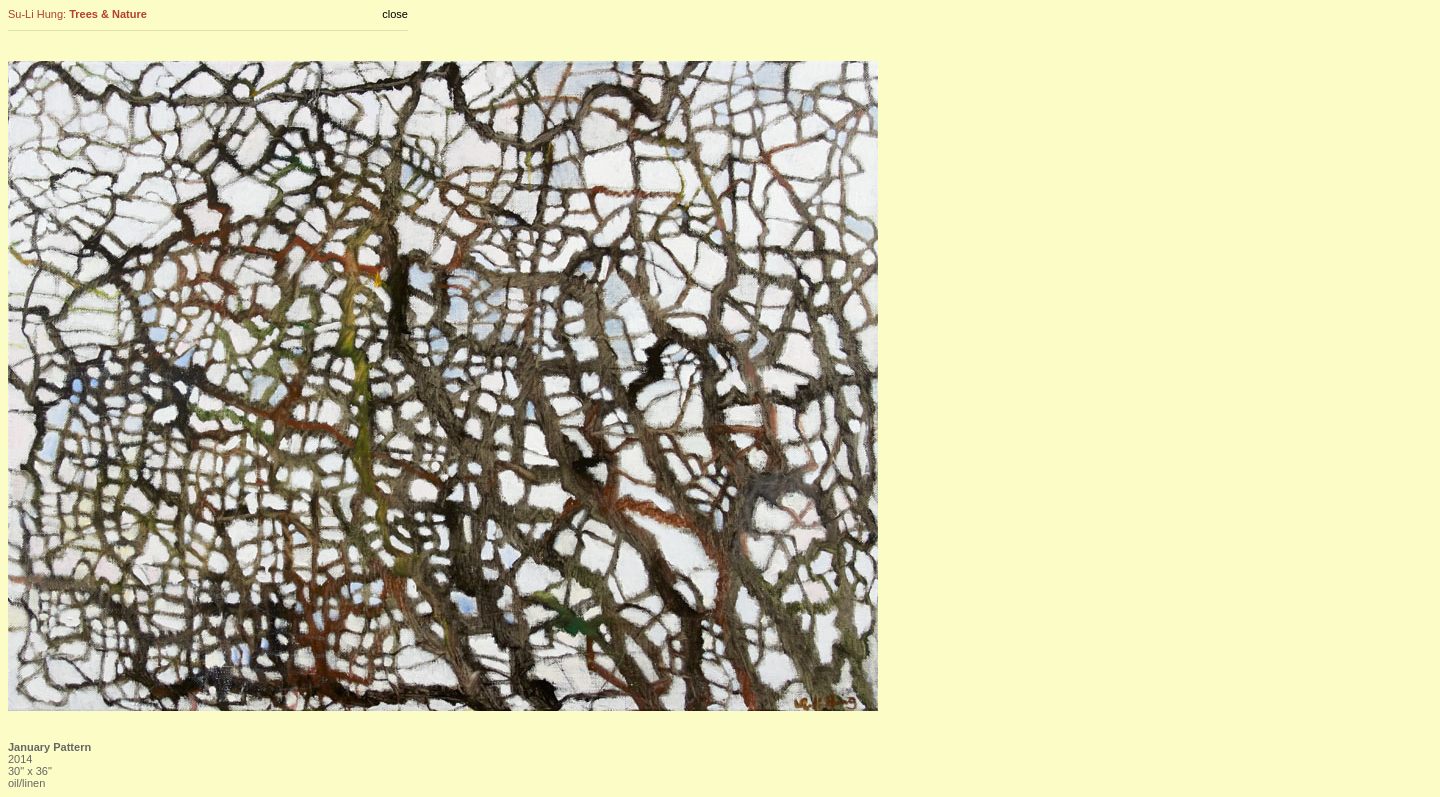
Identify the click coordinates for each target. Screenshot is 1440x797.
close (395, 14)
